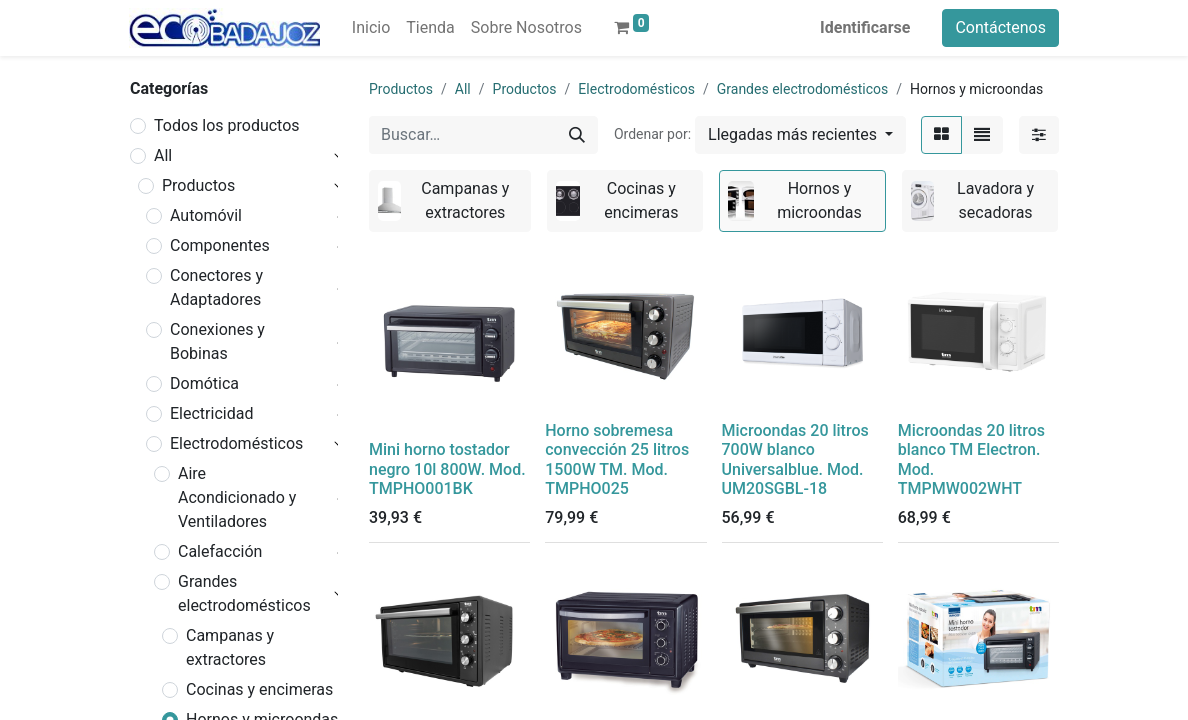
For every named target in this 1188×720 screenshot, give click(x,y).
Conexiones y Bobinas (217, 341)
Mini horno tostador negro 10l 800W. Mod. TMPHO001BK (447, 468)
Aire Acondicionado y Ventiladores (237, 497)
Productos (198, 185)
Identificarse (865, 27)
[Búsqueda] (577, 135)
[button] (800, 135)
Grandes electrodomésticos (244, 593)
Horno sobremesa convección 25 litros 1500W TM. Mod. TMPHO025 (617, 459)
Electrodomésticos (236, 443)
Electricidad (211, 413)
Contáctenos (1000, 27)
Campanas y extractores (230, 647)
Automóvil (206, 215)
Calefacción (220, 551)
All (163, 155)
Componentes (220, 245)
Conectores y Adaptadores (216, 287)
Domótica (204, 383)
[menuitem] (371, 28)
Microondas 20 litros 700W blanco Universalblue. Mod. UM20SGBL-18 (795, 459)
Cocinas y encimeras (259, 689)
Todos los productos (227, 125)
